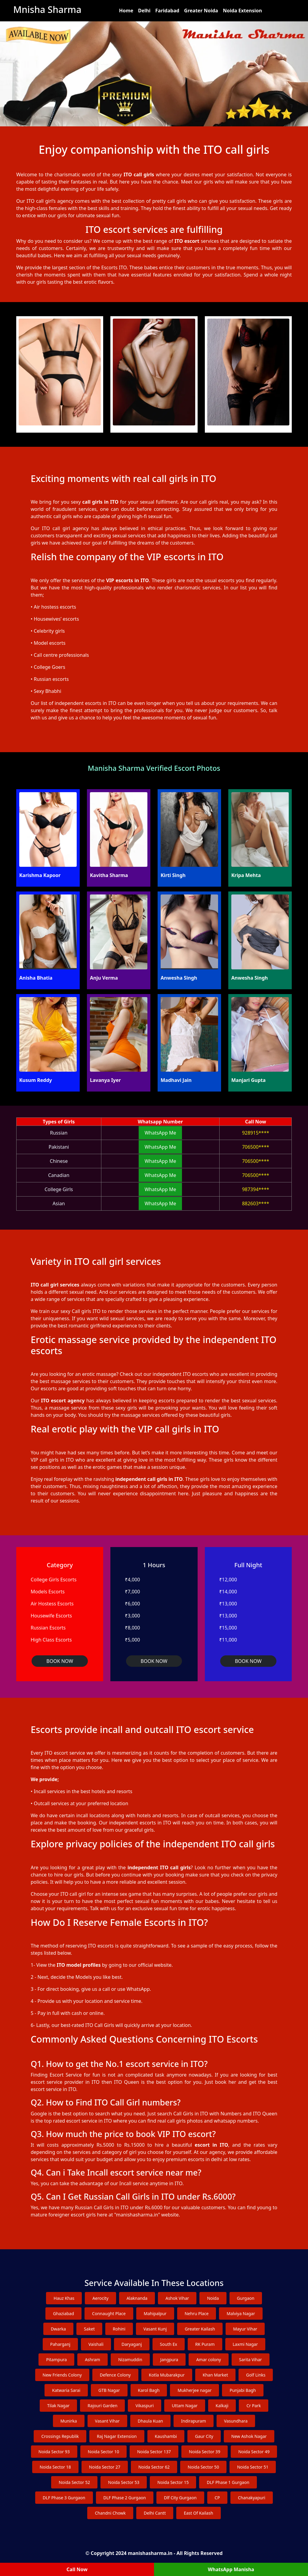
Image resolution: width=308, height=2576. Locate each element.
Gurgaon (245, 2298)
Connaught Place (109, 2313)
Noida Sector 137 (154, 2451)
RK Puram (205, 2344)
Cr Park (253, 2405)
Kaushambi (166, 2436)
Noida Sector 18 (55, 2467)
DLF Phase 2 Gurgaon (124, 2497)
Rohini (119, 2329)
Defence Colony (115, 2375)
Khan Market (215, 2375)
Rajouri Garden (102, 2405)
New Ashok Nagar (249, 2436)
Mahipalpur (155, 2313)
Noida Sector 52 (74, 2482)
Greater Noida (201, 10)
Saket (89, 2329)
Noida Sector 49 (254, 2451)
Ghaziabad (63, 2313)
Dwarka (58, 2329)
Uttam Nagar (185, 2405)
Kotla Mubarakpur (167, 2375)
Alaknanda (137, 2298)
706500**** (255, 1147)
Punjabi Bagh (242, 2390)
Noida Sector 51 (252, 2467)
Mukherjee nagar (194, 2390)
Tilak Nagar (58, 2405)
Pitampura (56, 2359)
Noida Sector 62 (154, 2467)
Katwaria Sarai (66, 2390)
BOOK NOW (59, 1661)
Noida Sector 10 (103, 2451)
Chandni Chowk (110, 2513)
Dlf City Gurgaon (180, 2497)
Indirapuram (193, 2421)
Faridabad (167, 10)
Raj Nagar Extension (117, 2436)
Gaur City (204, 2436)
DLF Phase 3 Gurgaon (64, 2497)
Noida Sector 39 (204, 2451)
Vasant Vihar (107, 2421)
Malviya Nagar (240, 2313)
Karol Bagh (149, 2390)
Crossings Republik (60, 2436)
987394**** (255, 1189)
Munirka (68, 2421)
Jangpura (169, 2359)
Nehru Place (197, 2313)
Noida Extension (242, 10)
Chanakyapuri (251, 2497)
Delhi (144, 10)
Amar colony (208, 2359)
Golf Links (256, 2375)
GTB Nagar (109, 2390)
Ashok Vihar (177, 2298)
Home (126, 10)
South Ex (168, 2344)
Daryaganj (132, 2344)
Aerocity (100, 2298)
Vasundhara (236, 2421)
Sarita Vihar (250, 2359)
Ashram (92, 2359)
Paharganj (60, 2344)
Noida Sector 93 (54, 2451)
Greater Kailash (200, 2329)
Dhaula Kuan (150, 2421)
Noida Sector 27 (104, 2467)
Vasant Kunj (155, 2329)
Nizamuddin (130, 2359)
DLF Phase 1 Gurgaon (228, 2482)
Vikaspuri (144, 2405)
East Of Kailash (198, 2513)
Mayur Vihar (245, 2329)
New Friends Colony (62, 2375)
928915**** (255, 1132)
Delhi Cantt (155, 2513)
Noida (213, 2298)
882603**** (255, 1203)
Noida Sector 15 (173, 2482)
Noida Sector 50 (203, 2467)
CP (217, 2497)
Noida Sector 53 (123, 2482)
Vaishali (95, 2344)
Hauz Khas (64, 2298)
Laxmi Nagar (245, 2344)
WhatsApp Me (160, 1132)
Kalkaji (222, 2405)
